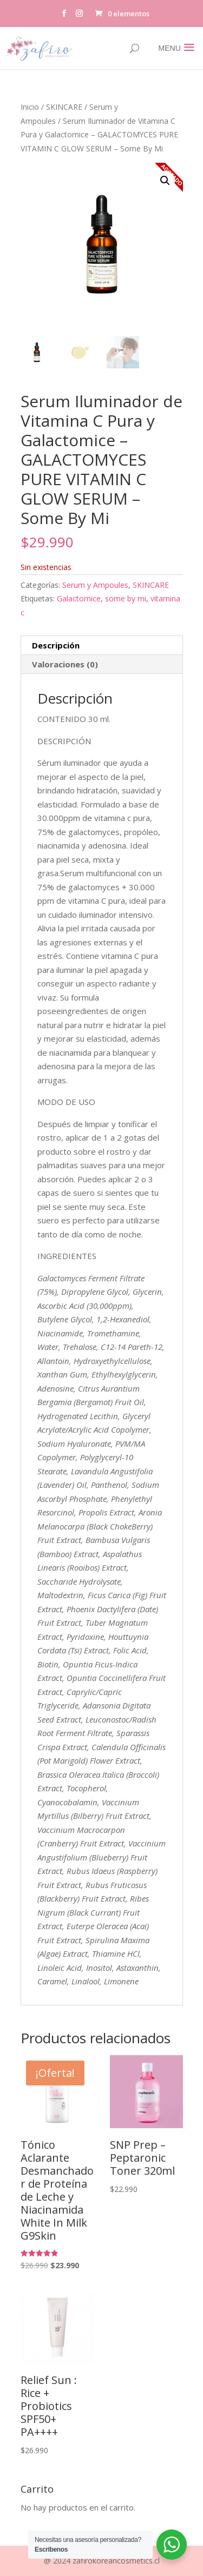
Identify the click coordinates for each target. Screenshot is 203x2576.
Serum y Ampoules (95, 585)
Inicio (30, 107)
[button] (165, 180)
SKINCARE (64, 107)
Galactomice (79, 598)
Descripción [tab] (56, 645)
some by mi (125, 598)
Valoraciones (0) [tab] (65, 664)
